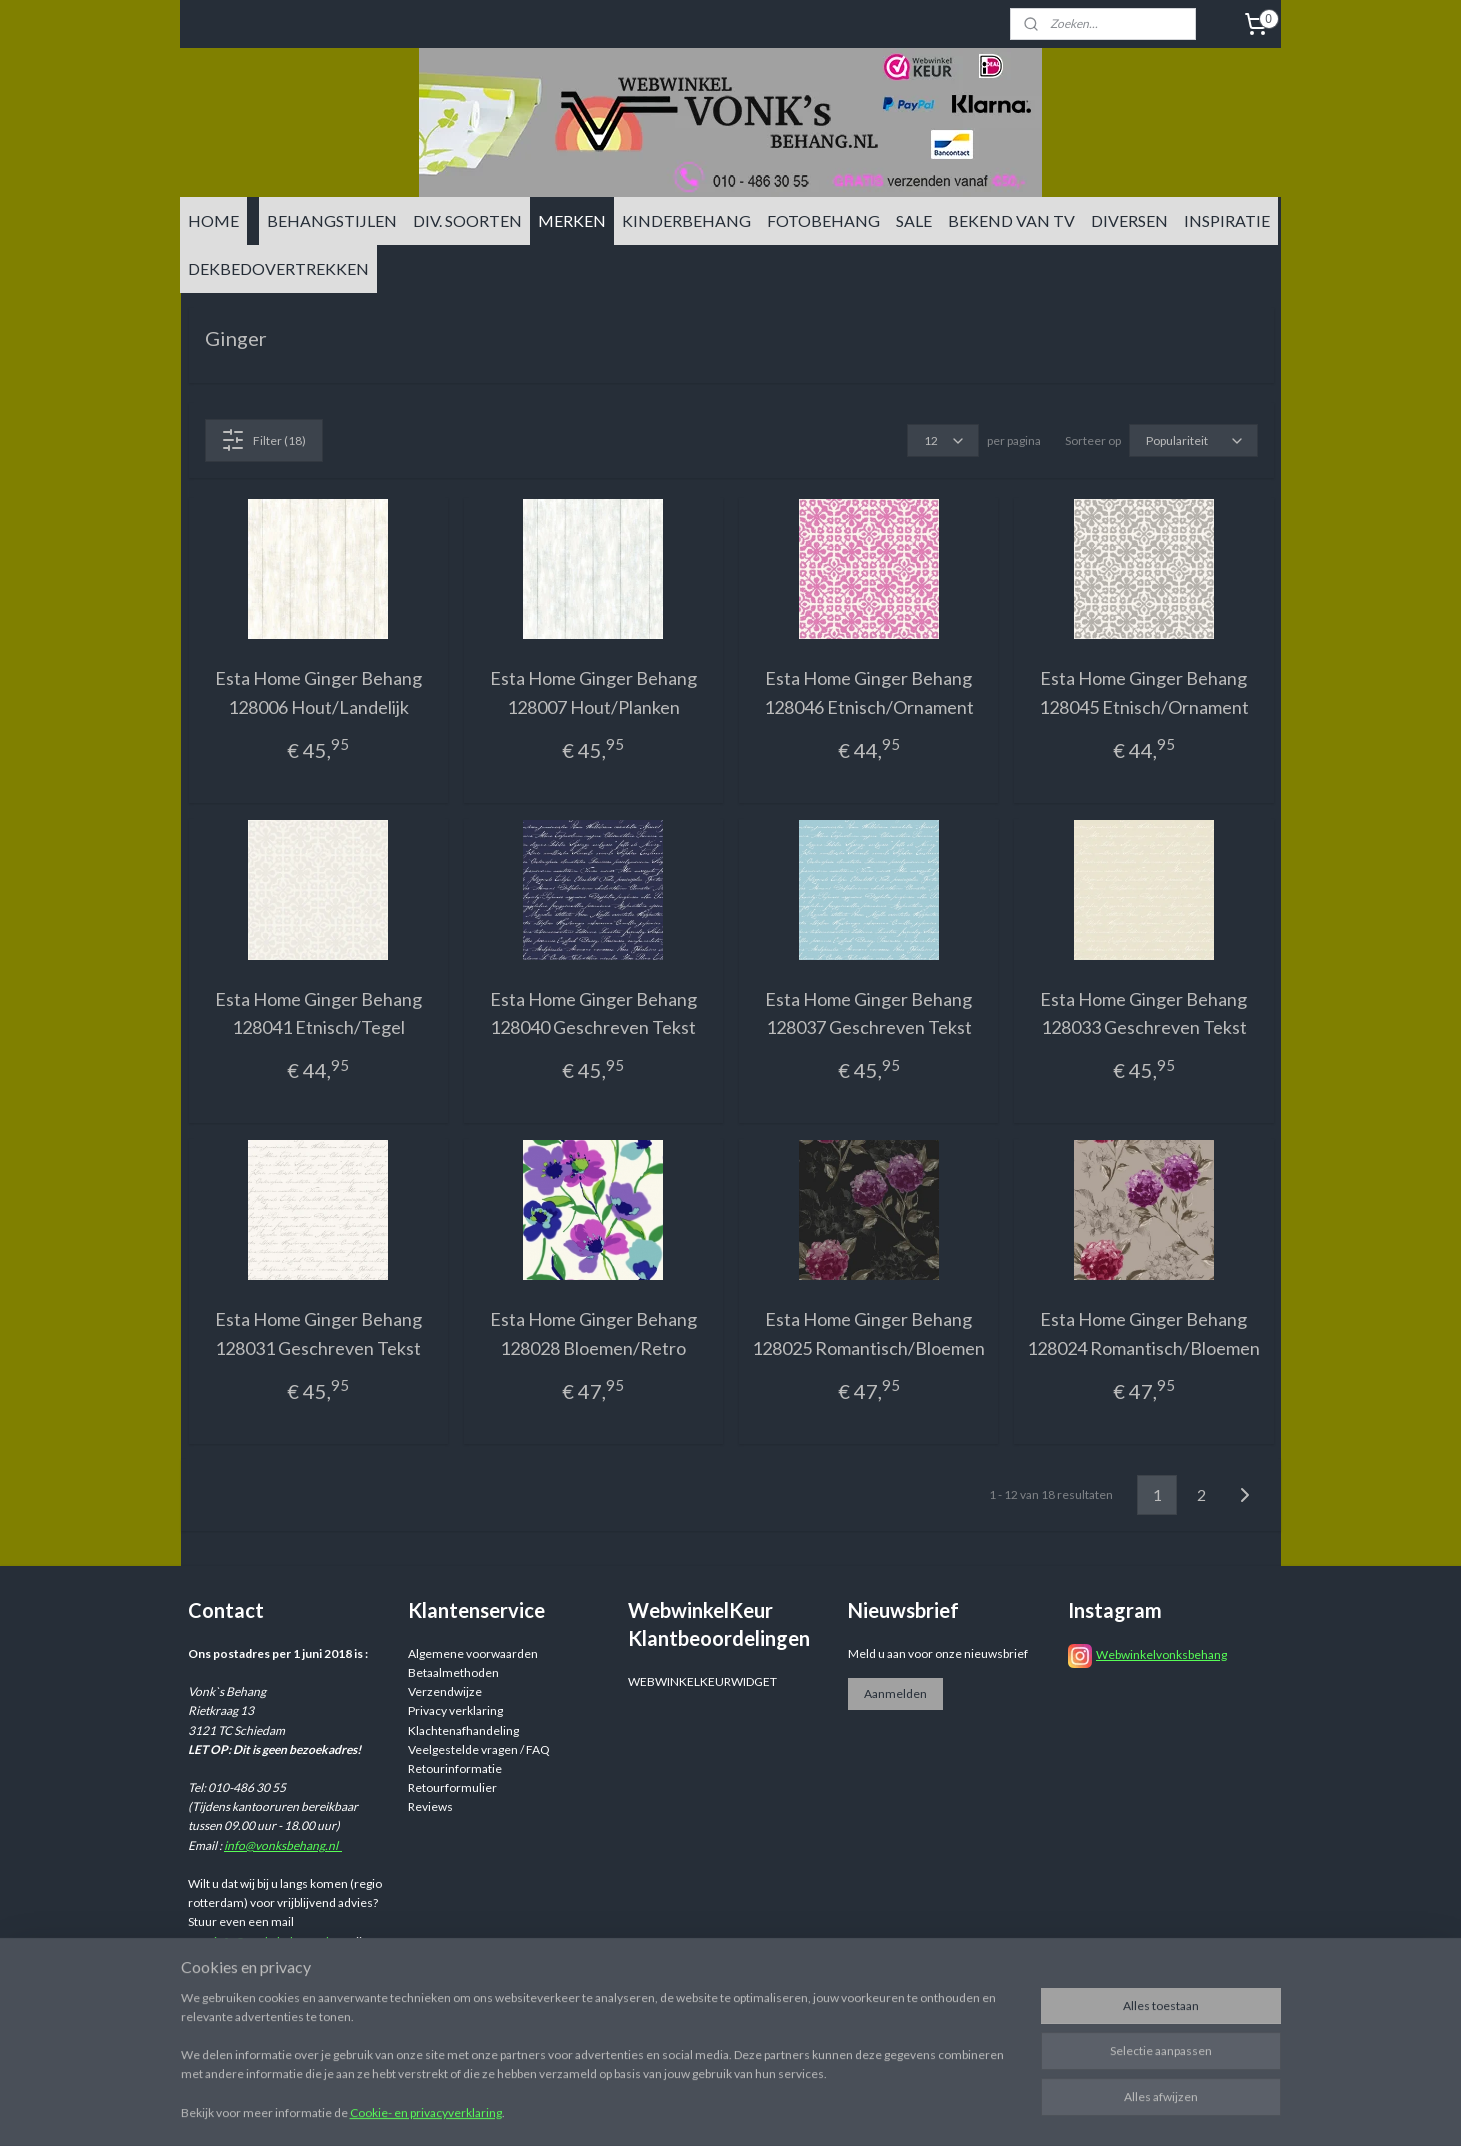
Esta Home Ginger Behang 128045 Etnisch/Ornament (1143, 692)
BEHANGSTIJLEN (332, 220)
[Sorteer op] (1192, 440)
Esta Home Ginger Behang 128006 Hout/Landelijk (317, 692)
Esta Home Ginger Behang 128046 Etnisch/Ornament (868, 692)
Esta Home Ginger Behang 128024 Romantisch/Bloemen (1143, 1333)
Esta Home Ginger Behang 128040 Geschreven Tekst (592, 1013)
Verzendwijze (445, 1691)
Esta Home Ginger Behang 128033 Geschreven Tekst (1143, 1013)
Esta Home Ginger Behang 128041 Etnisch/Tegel (317, 1013)
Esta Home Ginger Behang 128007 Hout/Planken (592, 692)
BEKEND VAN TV (1011, 220)
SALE (914, 220)
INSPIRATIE (1227, 220)
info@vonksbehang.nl (283, 1845)
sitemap (848, 2109)
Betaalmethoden (453, 1672)
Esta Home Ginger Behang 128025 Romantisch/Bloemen (868, 1333)
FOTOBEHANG (823, 220)
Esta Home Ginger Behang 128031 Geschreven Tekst (317, 1333)
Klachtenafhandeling (463, 1730)
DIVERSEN (1129, 220)
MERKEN (572, 220)
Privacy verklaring (455, 1710)
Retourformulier (452, 1787)
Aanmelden (895, 1693)
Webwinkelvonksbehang (1161, 1654)
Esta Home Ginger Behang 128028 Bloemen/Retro (592, 1333)
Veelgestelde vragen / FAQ (479, 1749)
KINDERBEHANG (686, 220)
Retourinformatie (455, 1768)
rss (884, 2109)
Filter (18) (263, 440)
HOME (213, 220)
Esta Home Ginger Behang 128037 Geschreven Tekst (868, 1013)
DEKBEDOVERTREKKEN (278, 268)
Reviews (430, 1806)
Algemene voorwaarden (473, 1653)
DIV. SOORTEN (467, 220)
